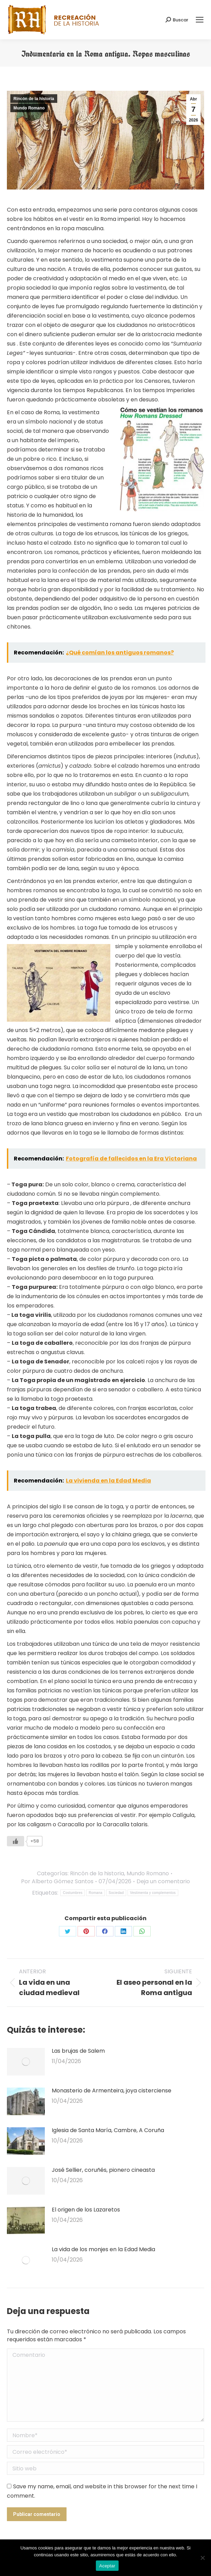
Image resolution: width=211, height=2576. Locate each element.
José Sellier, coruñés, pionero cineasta (103, 2170)
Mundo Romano (29, 108)
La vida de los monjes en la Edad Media (103, 2249)
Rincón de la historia (33, 98)
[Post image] (26, 2062)
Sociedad (116, 1893)
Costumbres (72, 1893)
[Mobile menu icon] (199, 19)
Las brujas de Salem (78, 2051)
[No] (202, 2557)
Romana (95, 1893)
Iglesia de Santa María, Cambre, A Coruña (108, 2130)
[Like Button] (15, 1841)
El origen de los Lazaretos (86, 2210)
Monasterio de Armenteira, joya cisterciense (111, 2090)
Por (57, 1881)
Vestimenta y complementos (153, 1893)
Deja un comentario (163, 1881)
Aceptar (107, 2565)
